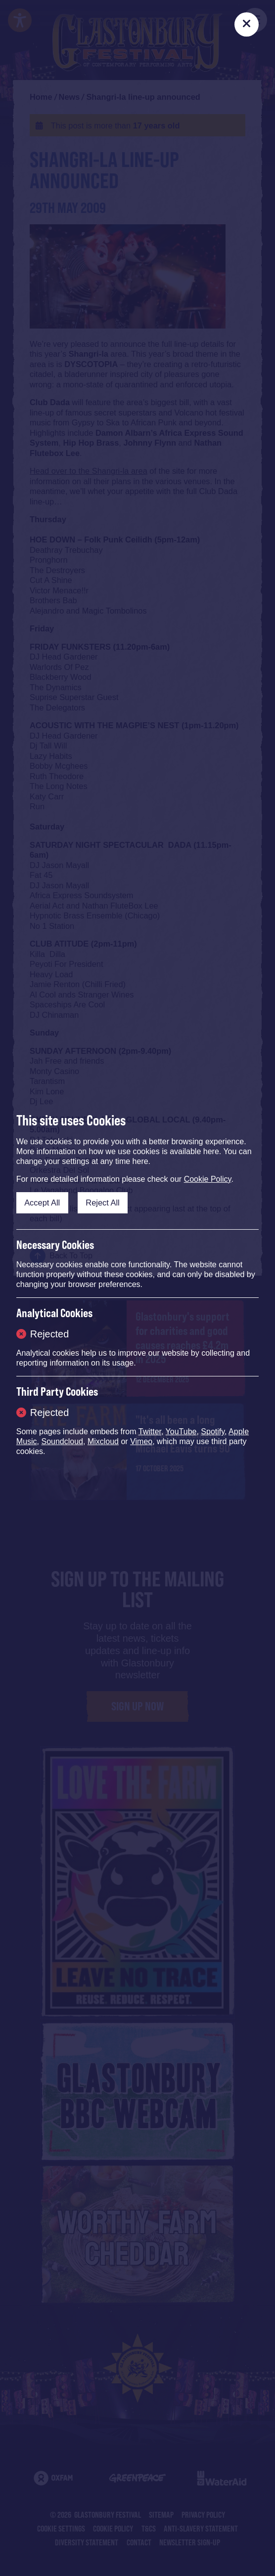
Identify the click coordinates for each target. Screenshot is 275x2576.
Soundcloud (62, 1441)
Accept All (42, 1202)
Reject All (102, 1202)
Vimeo (141, 1441)
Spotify (213, 1431)
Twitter (149, 1431)
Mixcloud (103, 1441)
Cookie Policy (207, 1179)
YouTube (181, 1431)
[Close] (246, 24)
